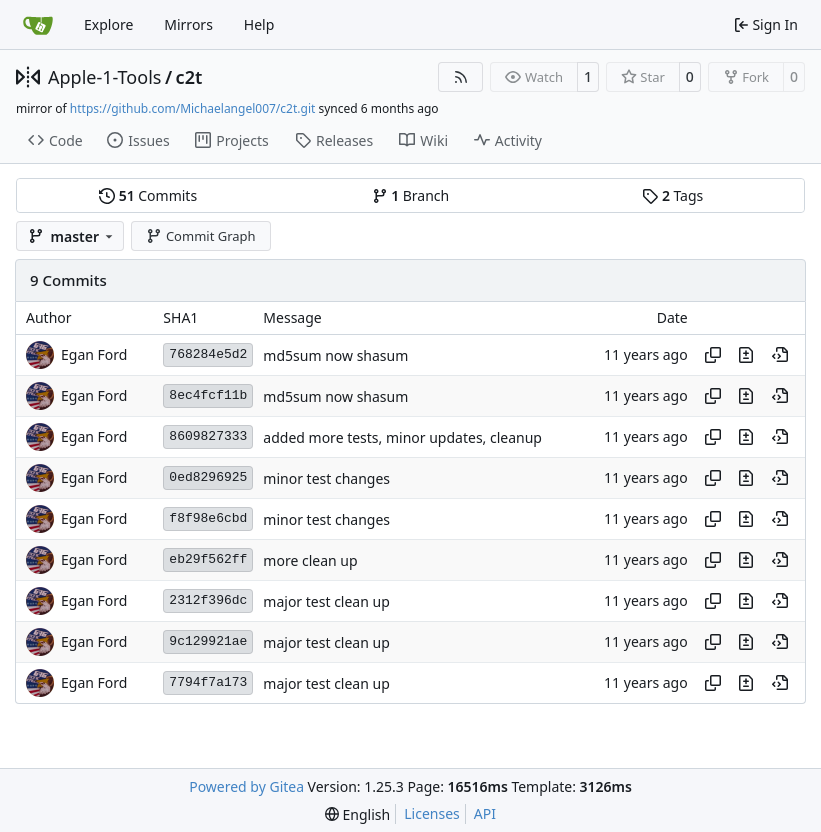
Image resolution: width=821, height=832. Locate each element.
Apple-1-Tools (104, 77)
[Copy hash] (713, 355)
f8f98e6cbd (208, 518)
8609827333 (208, 436)
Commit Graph (200, 236)
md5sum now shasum (335, 355)
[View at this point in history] (780, 355)
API (485, 813)
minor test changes (326, 478)
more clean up (310, 560)
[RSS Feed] (461, 77)
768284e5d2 (208, 354)
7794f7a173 (208, 682)
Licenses (432, 813)
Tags (672, 195)
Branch (411, 195)
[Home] (38, 25)
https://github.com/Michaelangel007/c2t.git (192, 108)
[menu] (357, 814)
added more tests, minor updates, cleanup (402, 437)
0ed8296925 (208, 477)
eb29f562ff (208, 559)
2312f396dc (208, 600)
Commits (148, 195)
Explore (108, 24)
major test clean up (326, 601)
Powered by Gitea (246, 786)
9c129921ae (208, 641)
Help (259, 24)
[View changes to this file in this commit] (746, 355)
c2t (189, 77)
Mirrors (188, 24)
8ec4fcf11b (208, 395)
